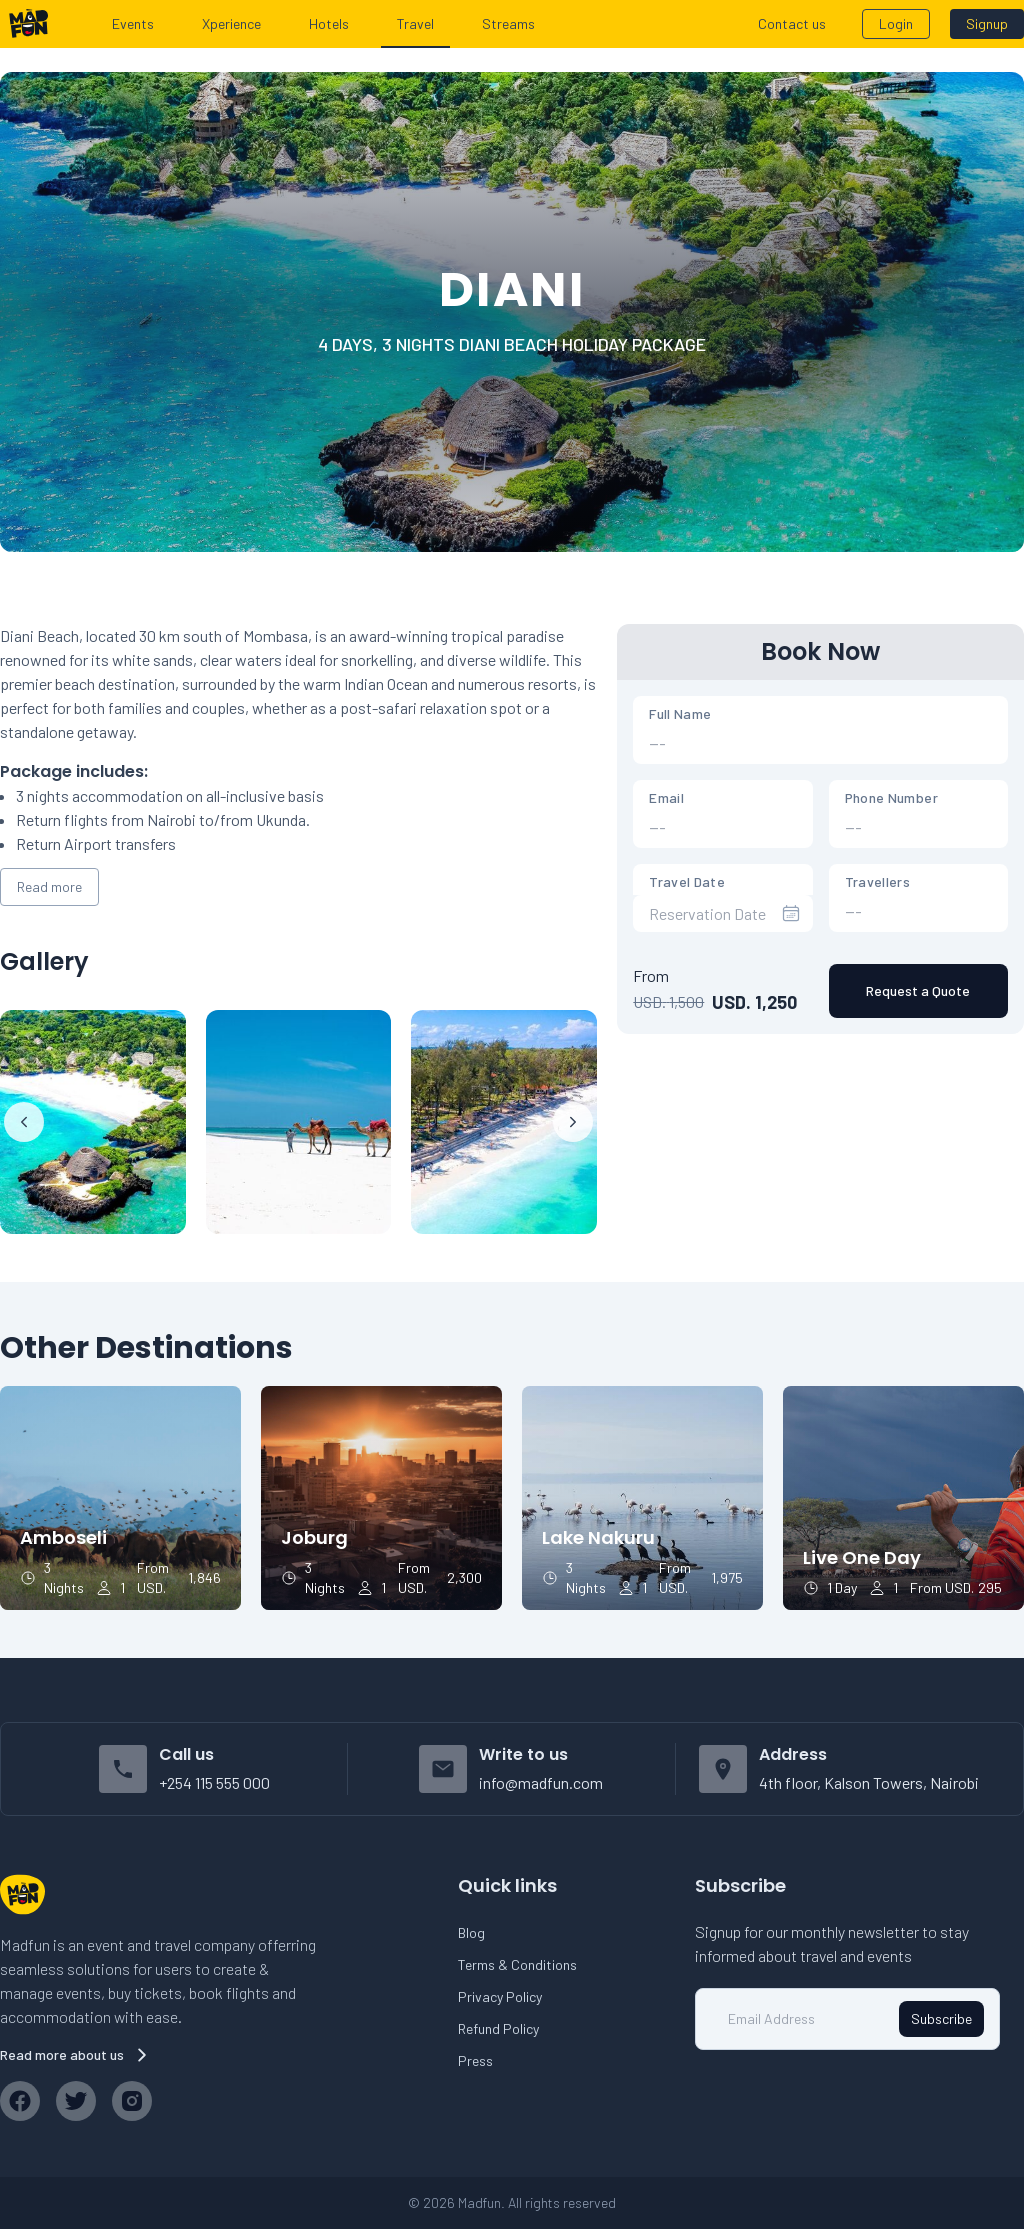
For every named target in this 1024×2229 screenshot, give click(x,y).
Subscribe (941, 2018)
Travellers (878, 881)
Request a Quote (918, 990)
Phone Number (891, 797)
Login (896, 23)
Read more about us (76, 2055)
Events (133, 23)
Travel (415, 23)
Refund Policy (498, 2028)
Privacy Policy (500, 1996)
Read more (49, 886)
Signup (987, 23)
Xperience (231, 23)
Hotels (329, 23)
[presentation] (722, 914)
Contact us (792, 23)
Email (666, 797)
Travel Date (687, 881)
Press (475, 2060)
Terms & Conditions (517, 1964)
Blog (471, 1932)
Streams (508, 23)
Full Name (680, 713)
